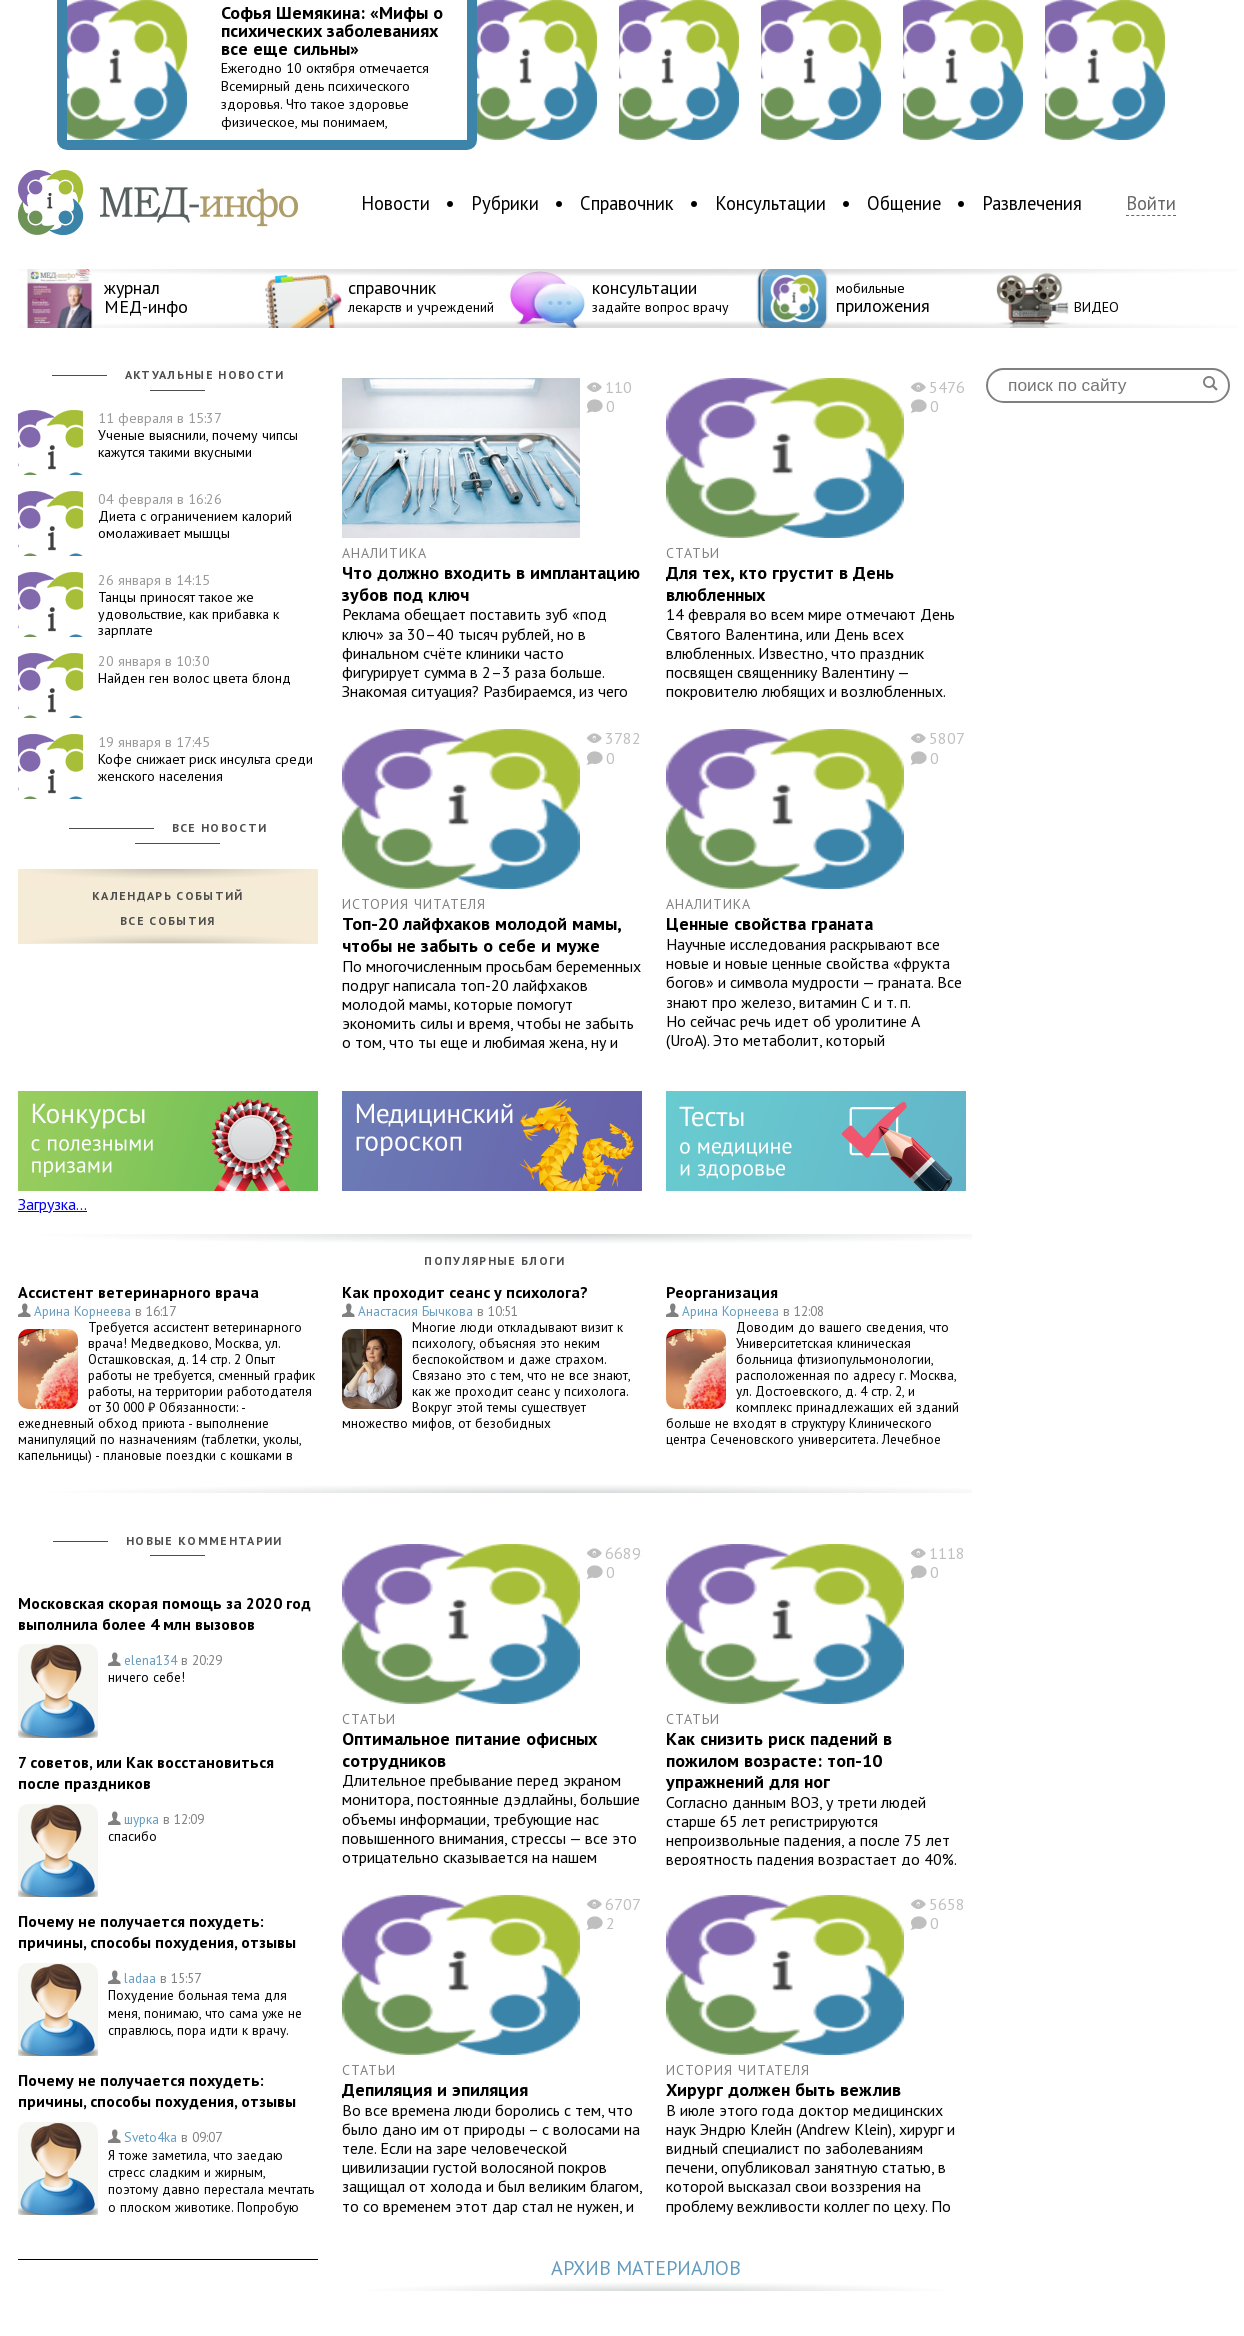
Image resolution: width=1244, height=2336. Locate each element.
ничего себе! (146, 1677)
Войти (1151, 203)
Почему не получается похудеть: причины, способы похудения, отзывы (157, 1931)
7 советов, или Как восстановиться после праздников (146, 1772)
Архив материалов (646, 2268)
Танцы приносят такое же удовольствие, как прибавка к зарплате (188, 605)
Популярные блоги (494, 1260)
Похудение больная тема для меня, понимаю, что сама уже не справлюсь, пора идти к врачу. (205, 2012)
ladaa (140, 1978)
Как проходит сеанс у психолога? (465, 1292)
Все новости (220, 827)
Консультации (770, 203)
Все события (168, 921)
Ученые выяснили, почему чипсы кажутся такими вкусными (198, 435)
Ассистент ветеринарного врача (138, 1292)
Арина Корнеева (82, 1311)
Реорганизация (722, 1292)
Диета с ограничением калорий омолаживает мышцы (195, 516)
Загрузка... (52, 1204)
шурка (141, 1819)
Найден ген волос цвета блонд (194, 669)
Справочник (627, 203)
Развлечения (1032, 203)
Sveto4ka (150, 2137)
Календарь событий (168, 895)
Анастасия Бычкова (415, 1311)
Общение (904, 203)
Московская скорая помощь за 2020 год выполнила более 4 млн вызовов (164, 1613)
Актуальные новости (205, 374)
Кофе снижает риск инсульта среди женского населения (205, 759)
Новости (395, 203)
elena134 (150, 1660)
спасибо (132, 1836)
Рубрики (505, 203)
